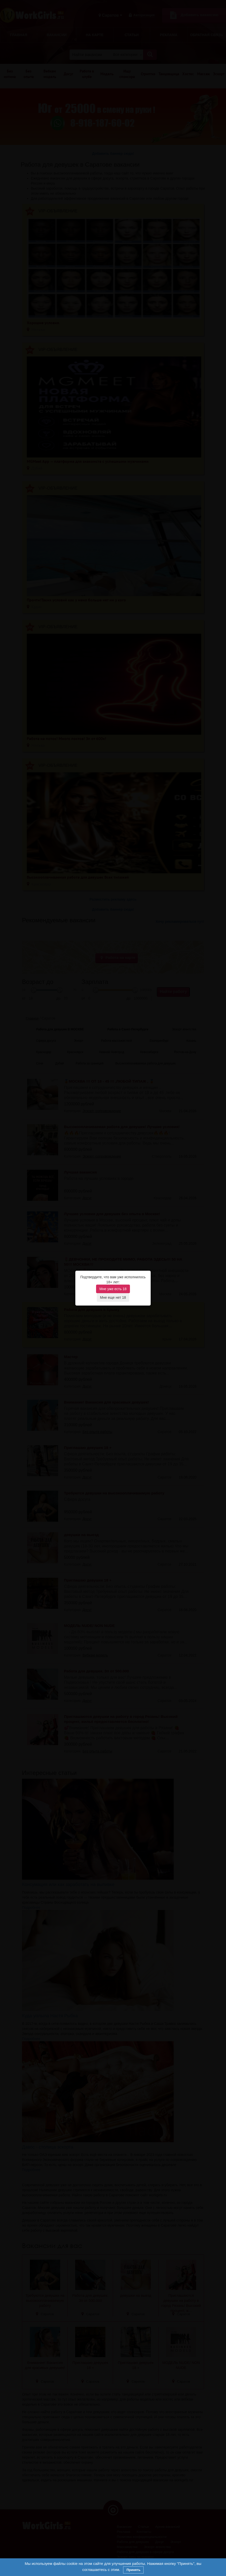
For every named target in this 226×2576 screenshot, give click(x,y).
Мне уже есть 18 (112, 1289)
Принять (133, 2570)
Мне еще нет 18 (113, 1297)
